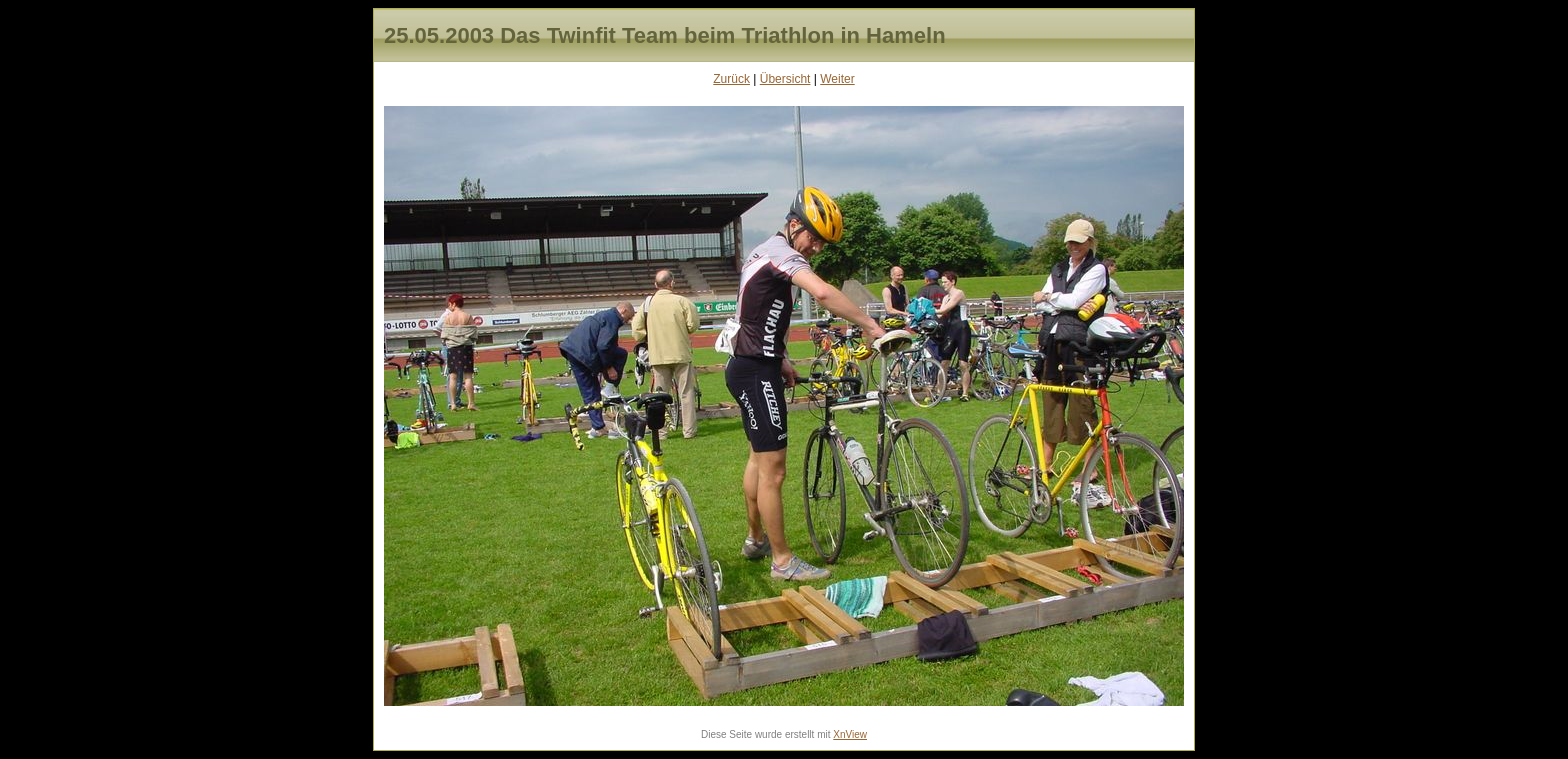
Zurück (731, 79)
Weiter (837, 79)
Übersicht (785, 79)
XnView (850, 734)
